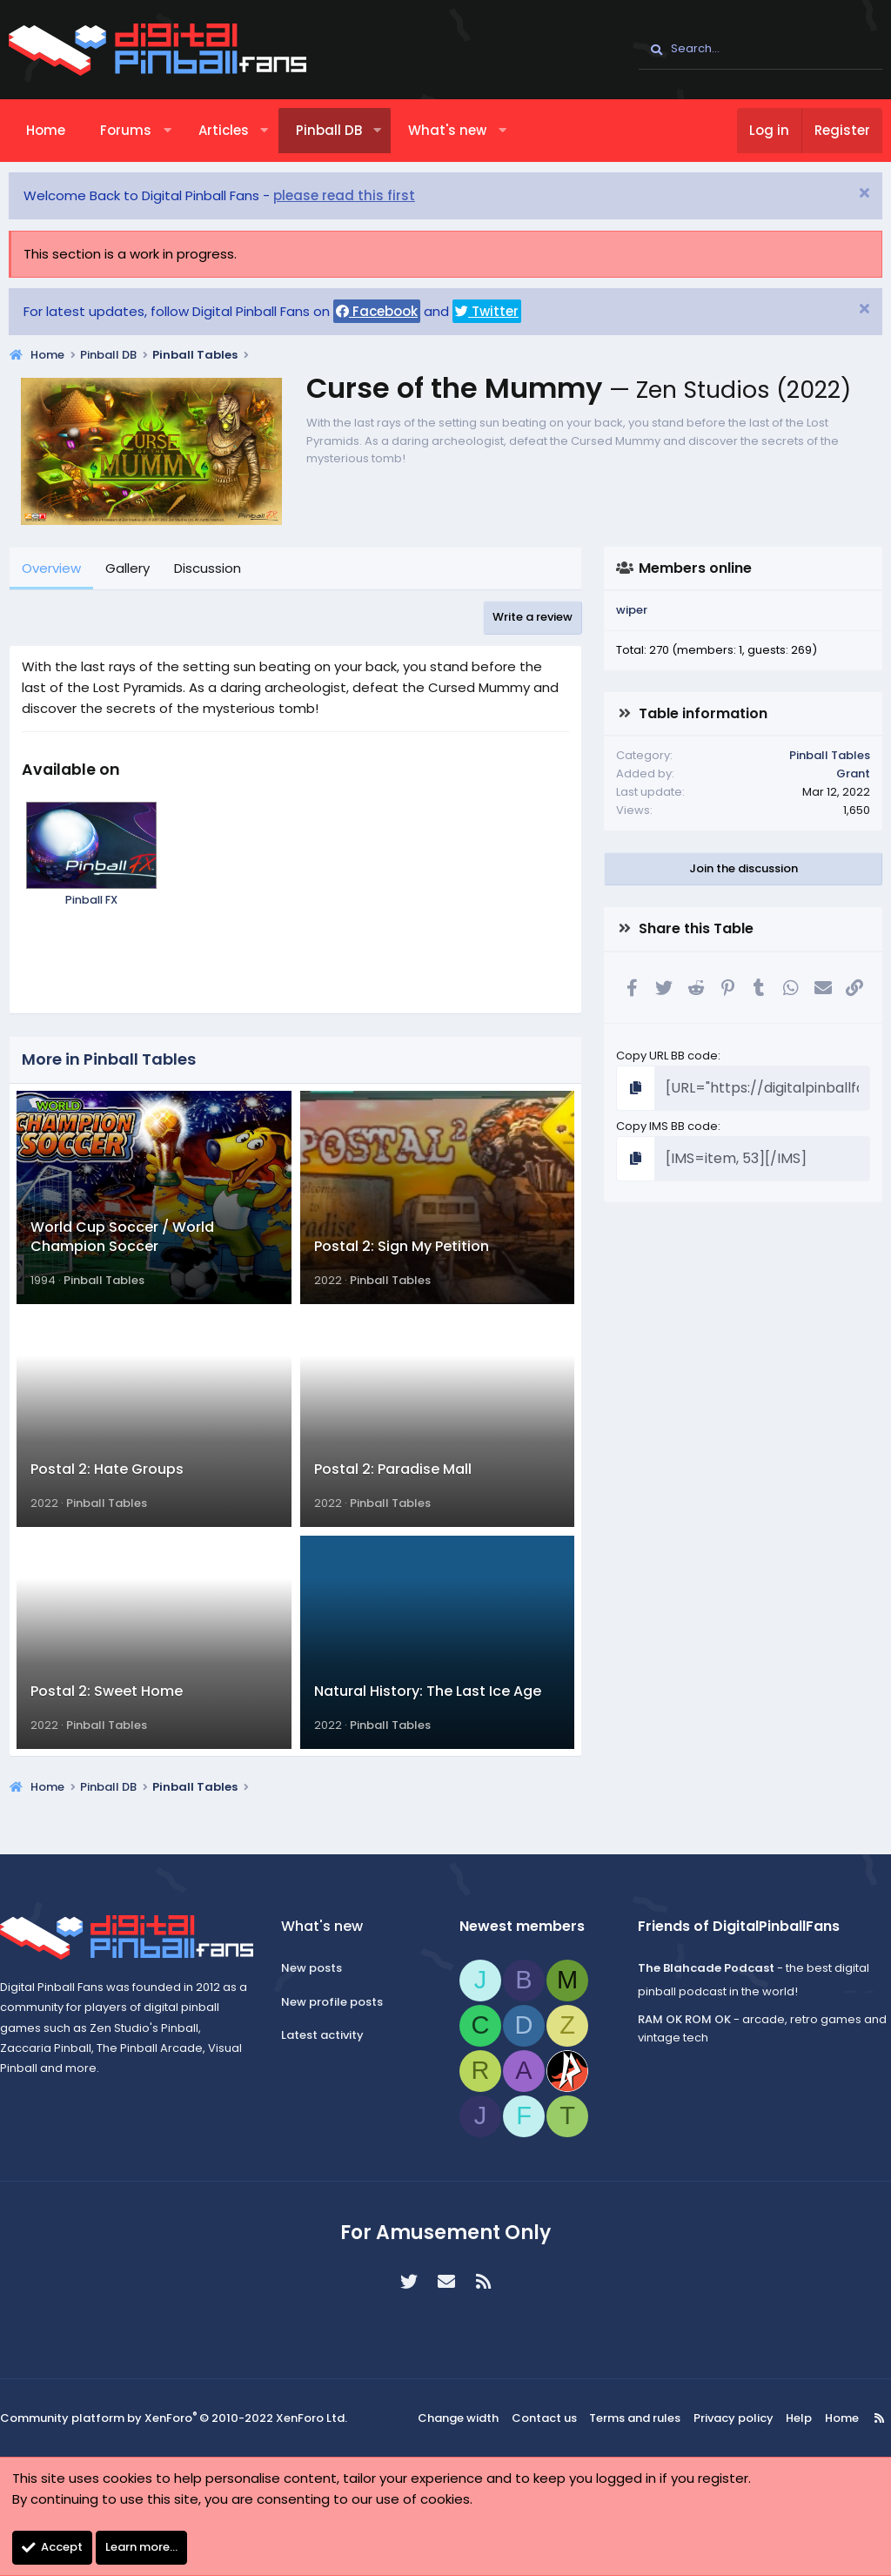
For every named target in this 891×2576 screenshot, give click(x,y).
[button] (167, 130)
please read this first (344, 195)
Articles (223, 130)
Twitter (487, 311)
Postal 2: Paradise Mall (393, 1494)
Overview (51, 568)
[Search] (760, 50)
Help (789, 2419)
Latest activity (328, 2036)
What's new (447, 130)
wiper (631, 610)
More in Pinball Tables (109, 1059)
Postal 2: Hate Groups (107, 1494)
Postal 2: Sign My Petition (401, 1259)
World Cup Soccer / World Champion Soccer (122, 1248)
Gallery (127, 568)
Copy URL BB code (667, 1055)
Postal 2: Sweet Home (106, 1729)
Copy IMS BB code (667, 1121)
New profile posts (338, 2002)
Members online (695, 568)
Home (45, 130)
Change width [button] (470, 2419)
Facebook (377, 311)
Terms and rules (637, 2419)
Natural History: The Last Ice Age (427, 1729)
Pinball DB (329, 130)
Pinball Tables (104, 1293)
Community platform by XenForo (173, 2419)
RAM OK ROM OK (678, 2021)
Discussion (207, 568)
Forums (125, 130)
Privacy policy (729, 2419)
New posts (317, 1969)
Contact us (551, 2419)
